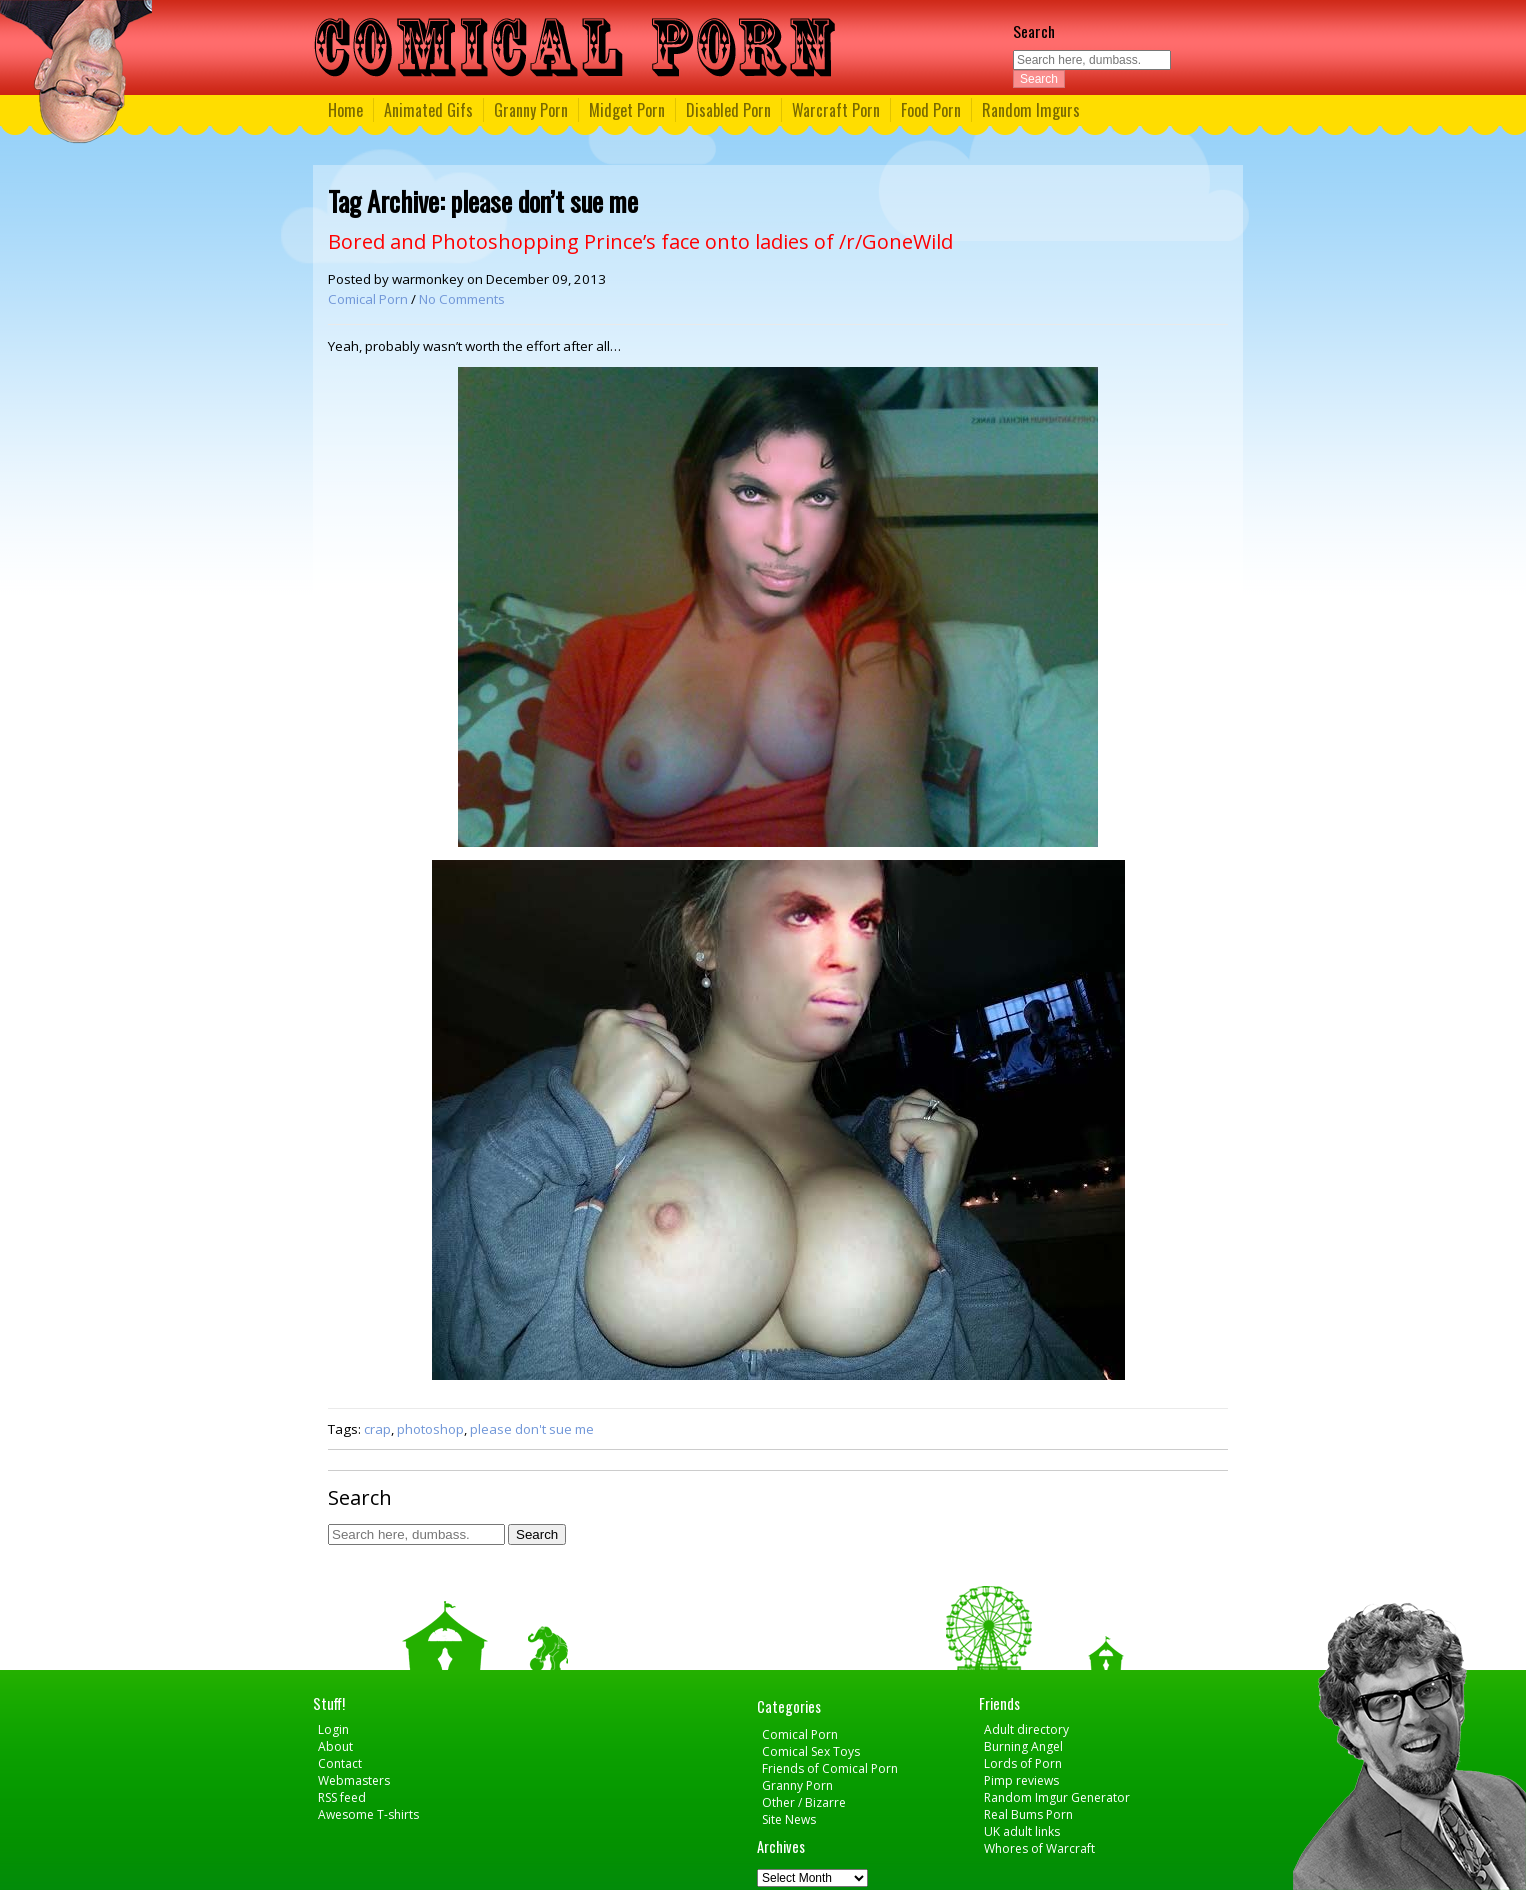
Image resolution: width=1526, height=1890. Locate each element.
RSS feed (342, 1797)
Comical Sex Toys (811, 1751)
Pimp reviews (1021, 1780)
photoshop (430, 1429)
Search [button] (1039, 79)
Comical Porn (368, 299)
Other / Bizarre (804, 1802)
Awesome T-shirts (368, 1814)
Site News (789, 1819)
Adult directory (1026, 1729)
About (335, 1746)
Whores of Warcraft (1039, 1848)
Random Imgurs (1031, 110)
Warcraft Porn (836, 110)
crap (377, 1429)
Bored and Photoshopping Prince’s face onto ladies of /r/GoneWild (640, 241)
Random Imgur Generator (1057, 1797)
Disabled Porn (728, 110)
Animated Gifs (428, 110)
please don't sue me (532, 1429)
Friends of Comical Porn (830, 1768)
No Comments (462, 299)
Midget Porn (627, 110)
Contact (340, 1763)
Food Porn (931, 110)
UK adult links (1022, 1831)
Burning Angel (1023, 1746)
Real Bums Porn (1028, 1814)
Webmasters (354, 1780)
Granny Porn (531, 110)
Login (333, 1729)
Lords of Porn (1023, 1763)
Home (345, 110)
